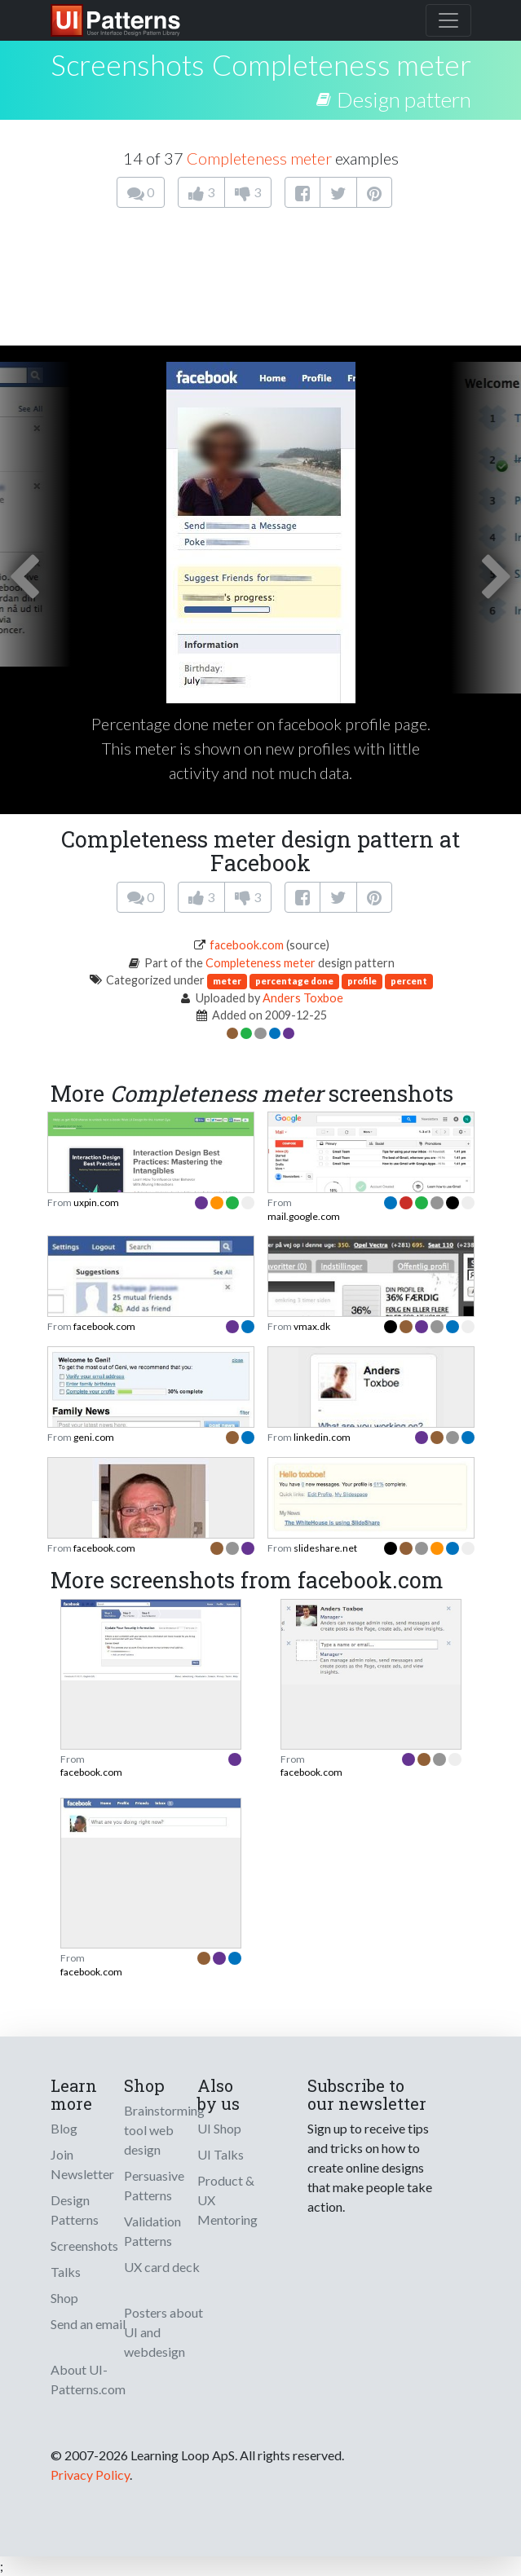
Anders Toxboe (303, 998)
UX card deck (162, 2266)
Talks (66, 2271)
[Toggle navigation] (448, 20)
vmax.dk (312, 1326)
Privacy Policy (90, 2474)
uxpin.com (96, 1202)
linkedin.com (322, 1437)
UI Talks (220, 2154)
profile (362, 980)
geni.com (93, 1437)
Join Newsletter (82, 2164)
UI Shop (219, 2128)
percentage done (294, 980)
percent (409, 980)
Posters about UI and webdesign (163, 2332)
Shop (64, 2297)
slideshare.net (325, 1548)
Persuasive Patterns (154, 2185)
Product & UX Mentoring (227, 2200)
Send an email (88, 2324)
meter (227, 980)
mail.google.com (303, 1216)
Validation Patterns (152, 2230)
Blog (64, 2128)
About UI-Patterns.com (88, 2379)
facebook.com (247, 945)
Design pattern (404, 99)
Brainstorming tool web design (164, 2130)
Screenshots (84, 2245)
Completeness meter (341, 64)
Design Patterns (75, 2209)
